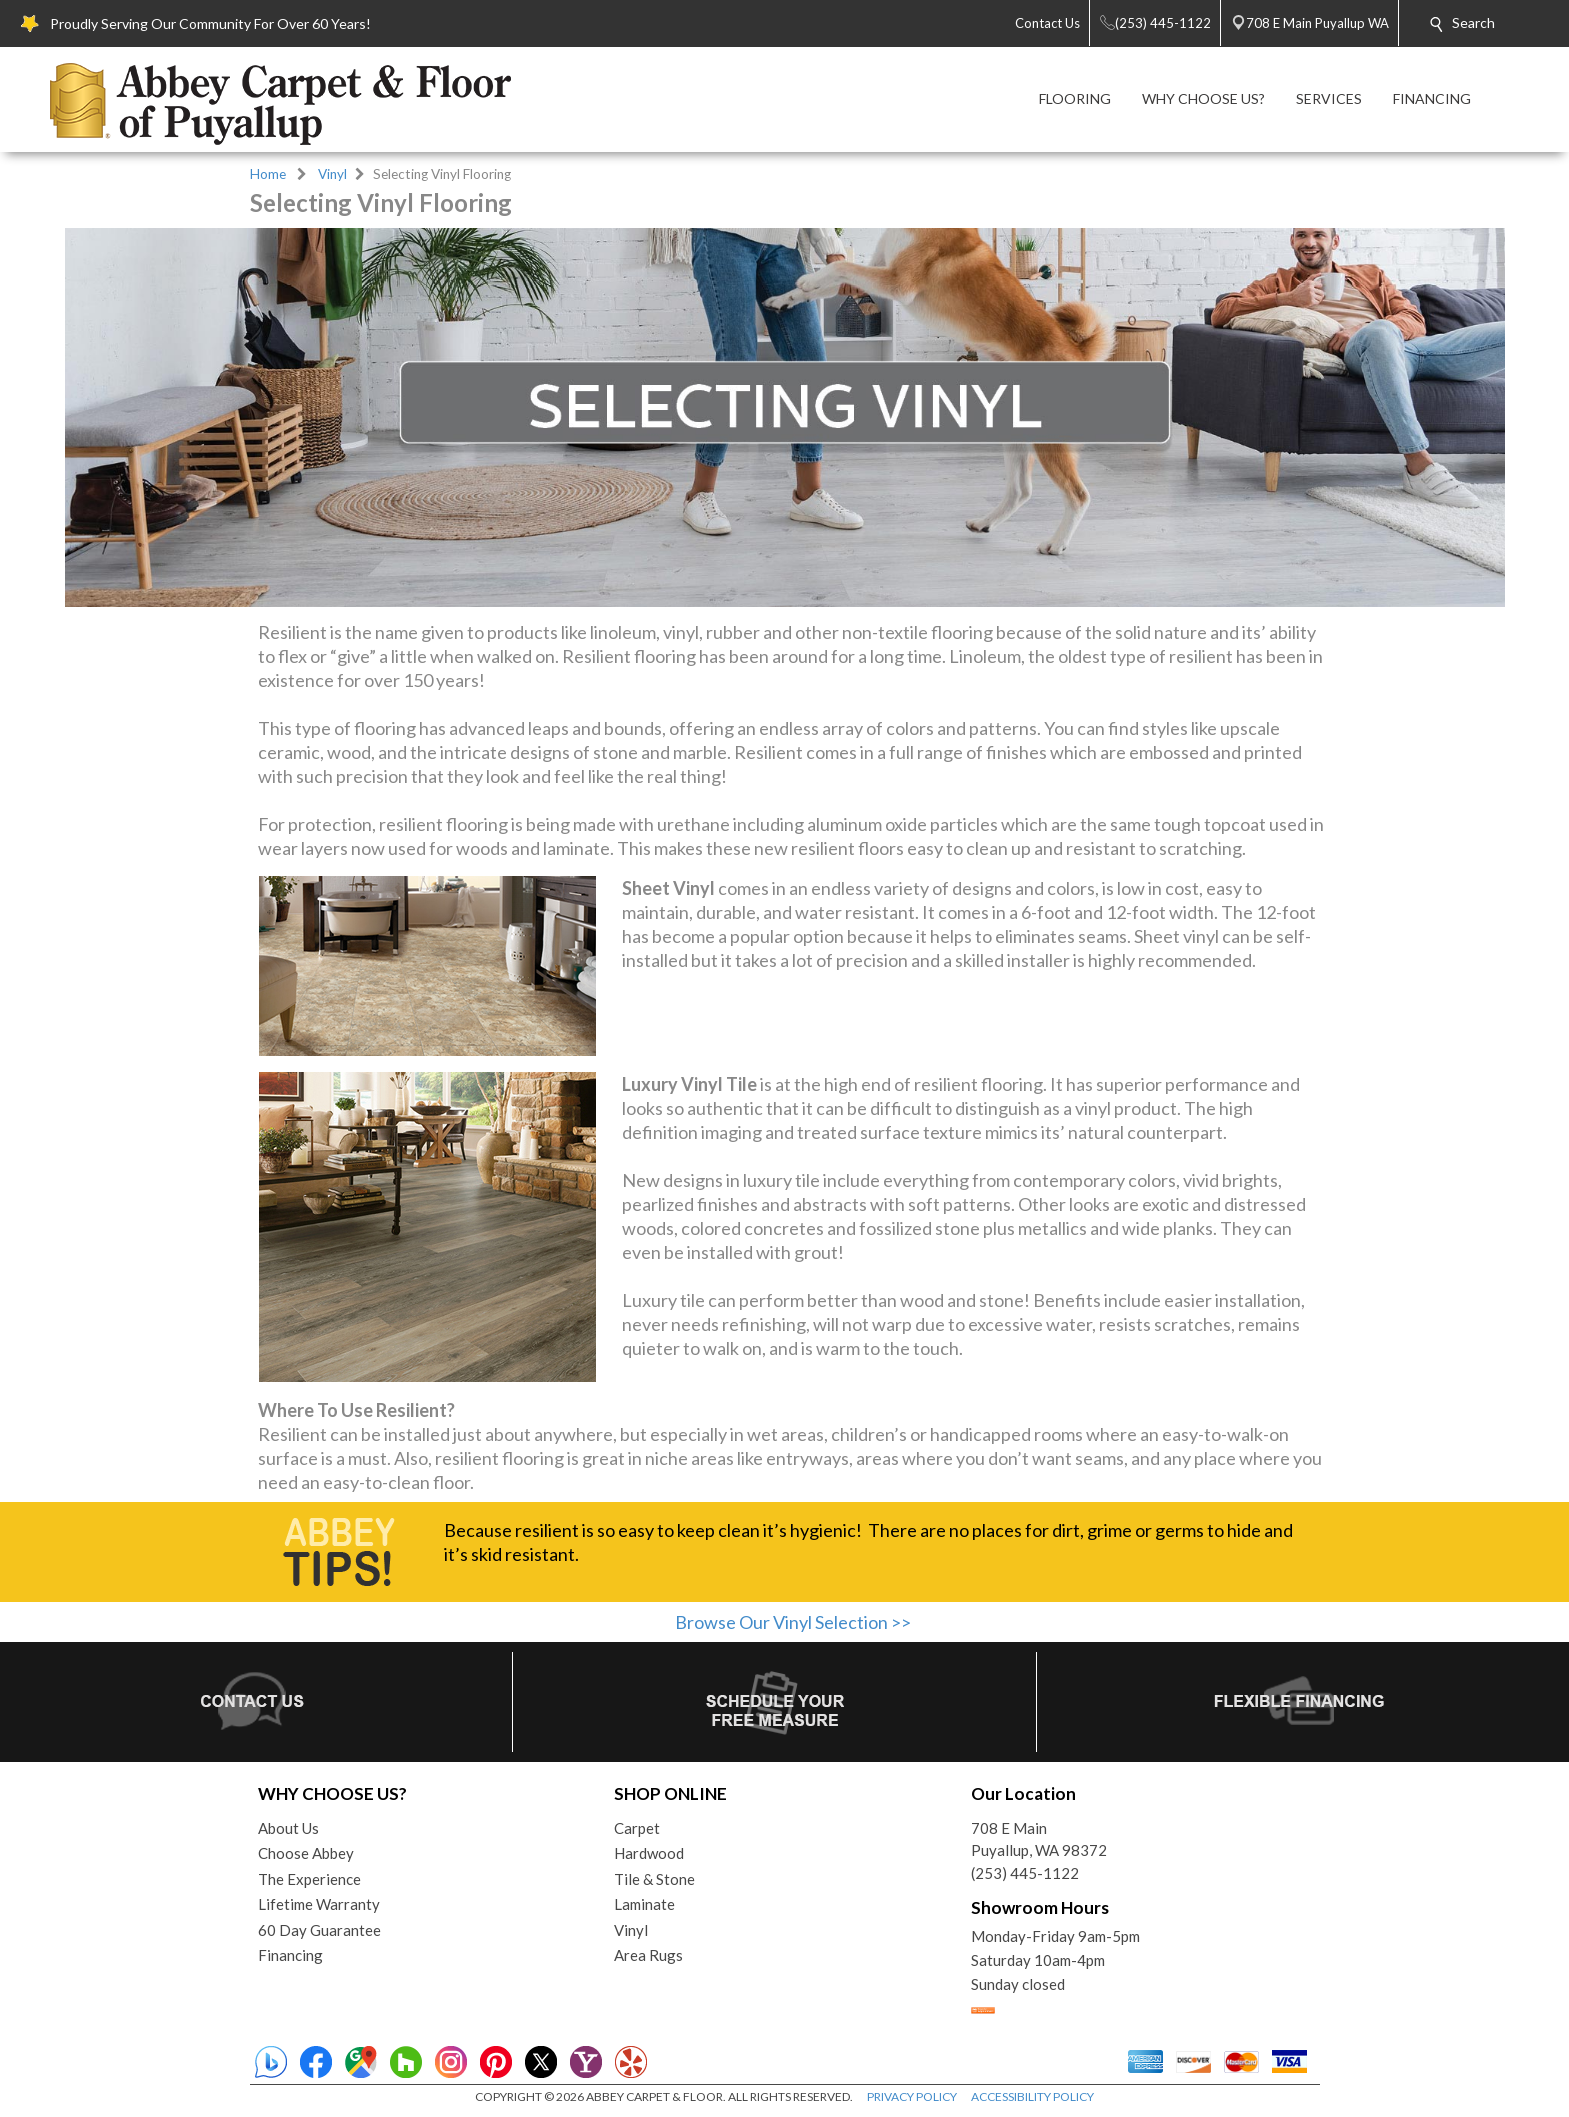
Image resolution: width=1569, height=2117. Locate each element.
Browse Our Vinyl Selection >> (793, 1622)
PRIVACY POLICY (912, 2096)
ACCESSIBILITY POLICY (1032, 2096)
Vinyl (332, 174)
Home (268, 174)
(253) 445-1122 (1025, 1873)
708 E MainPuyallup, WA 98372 (1039, 1839)
